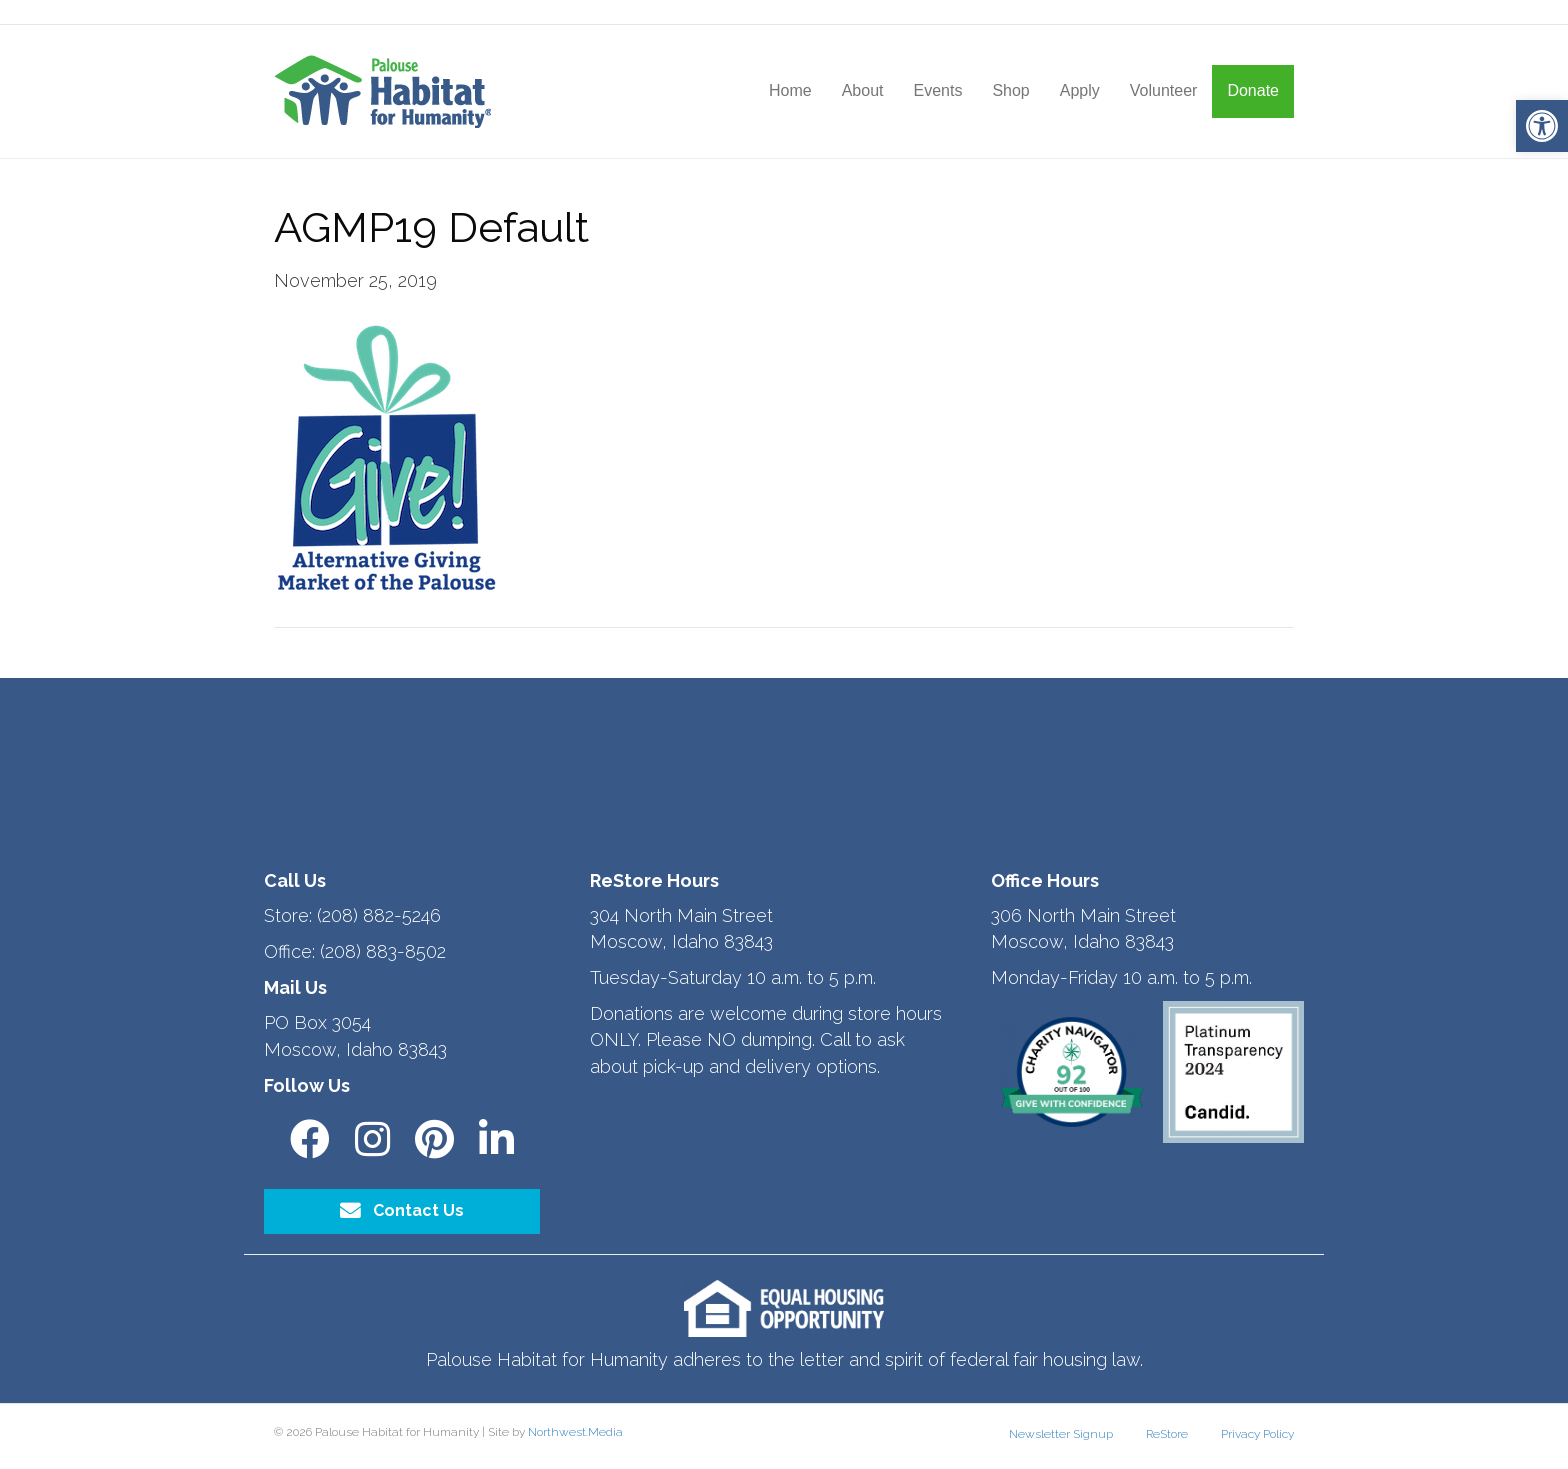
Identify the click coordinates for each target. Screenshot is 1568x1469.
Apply (1080, 90)
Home (790, 90)
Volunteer (1164, 90)
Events (937, 90)
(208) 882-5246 (379, 915)
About (863, 90)
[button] (1542, 126)
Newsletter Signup (1061, 1434)
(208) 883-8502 (383, 951)
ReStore (1167, 1434)
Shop (1010, 90)
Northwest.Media (575, 1432)
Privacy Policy (1257, 1434)
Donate (1253, 90)
